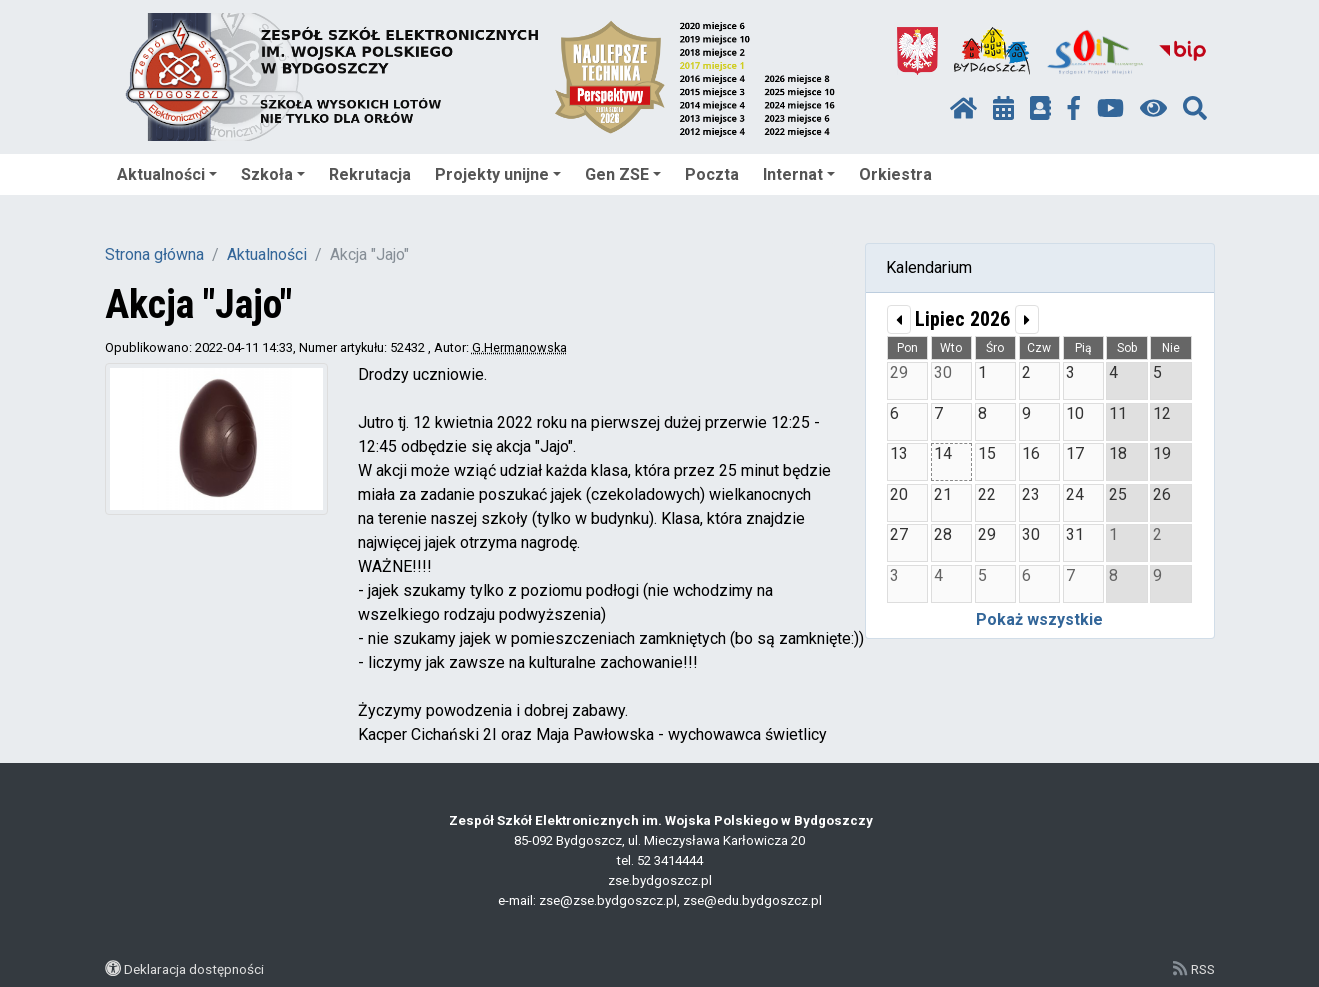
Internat (799, 174)
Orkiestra (895, 174)
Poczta (712, 174)
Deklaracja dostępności (194, 969)
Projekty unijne (498, 174)
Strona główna (154, 254)
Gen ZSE (623, 174)
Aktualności (167, 174)
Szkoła (273, 174)
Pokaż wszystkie (1039, 619)
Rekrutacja (370, 174)
